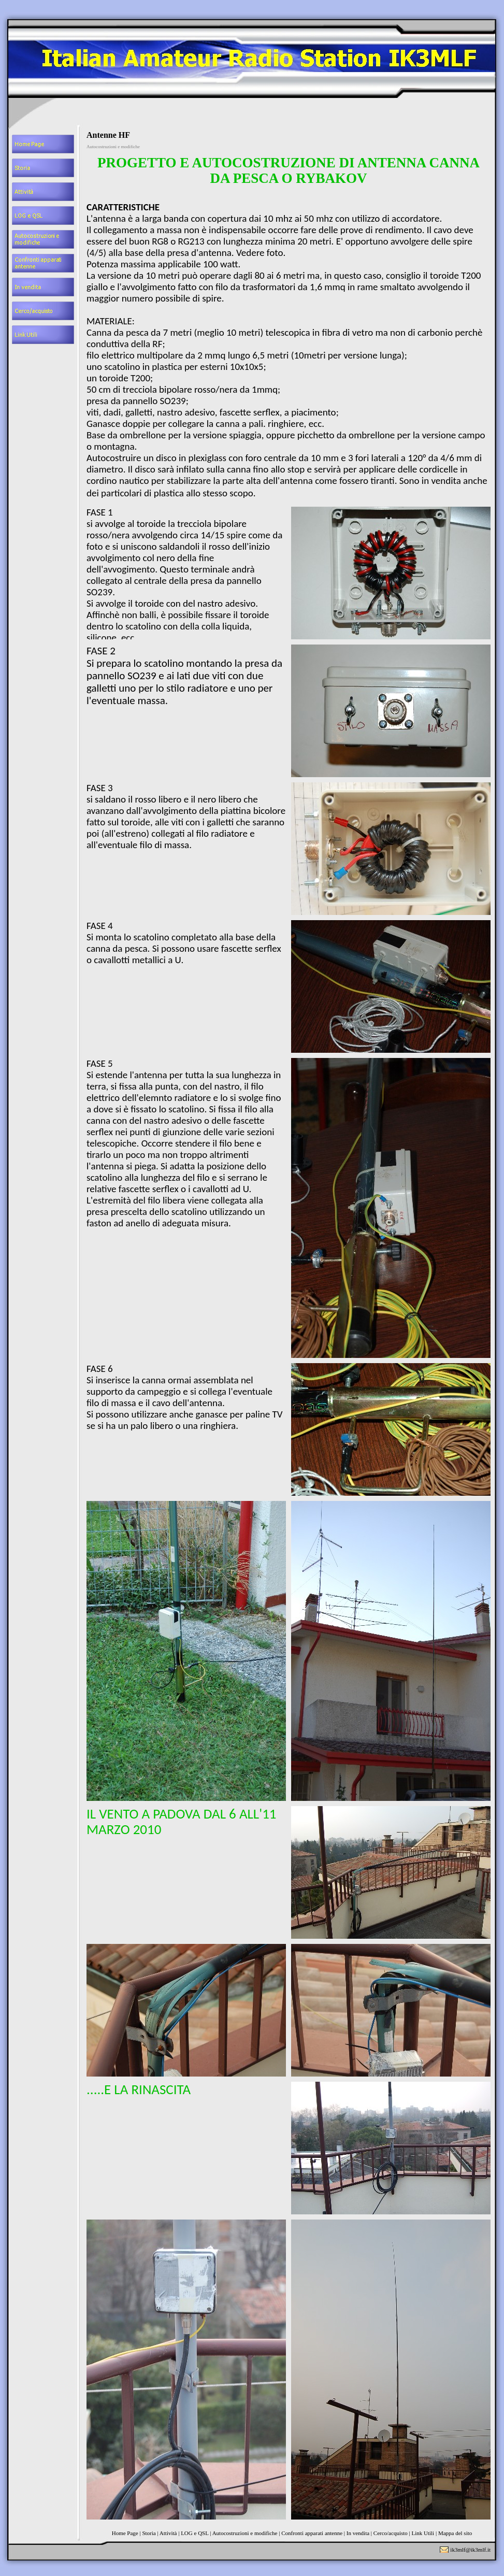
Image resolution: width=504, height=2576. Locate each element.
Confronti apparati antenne (311, 2533)
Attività (168, 2533)
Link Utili (422, 2533)
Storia (148, 2533)
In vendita (358, 2533)
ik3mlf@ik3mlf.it (470, 2549)
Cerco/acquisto (390, 2533)
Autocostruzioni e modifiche (245, 2533)
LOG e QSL (194, 2533)
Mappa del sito (455, 2533)
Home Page (125, 2533)
